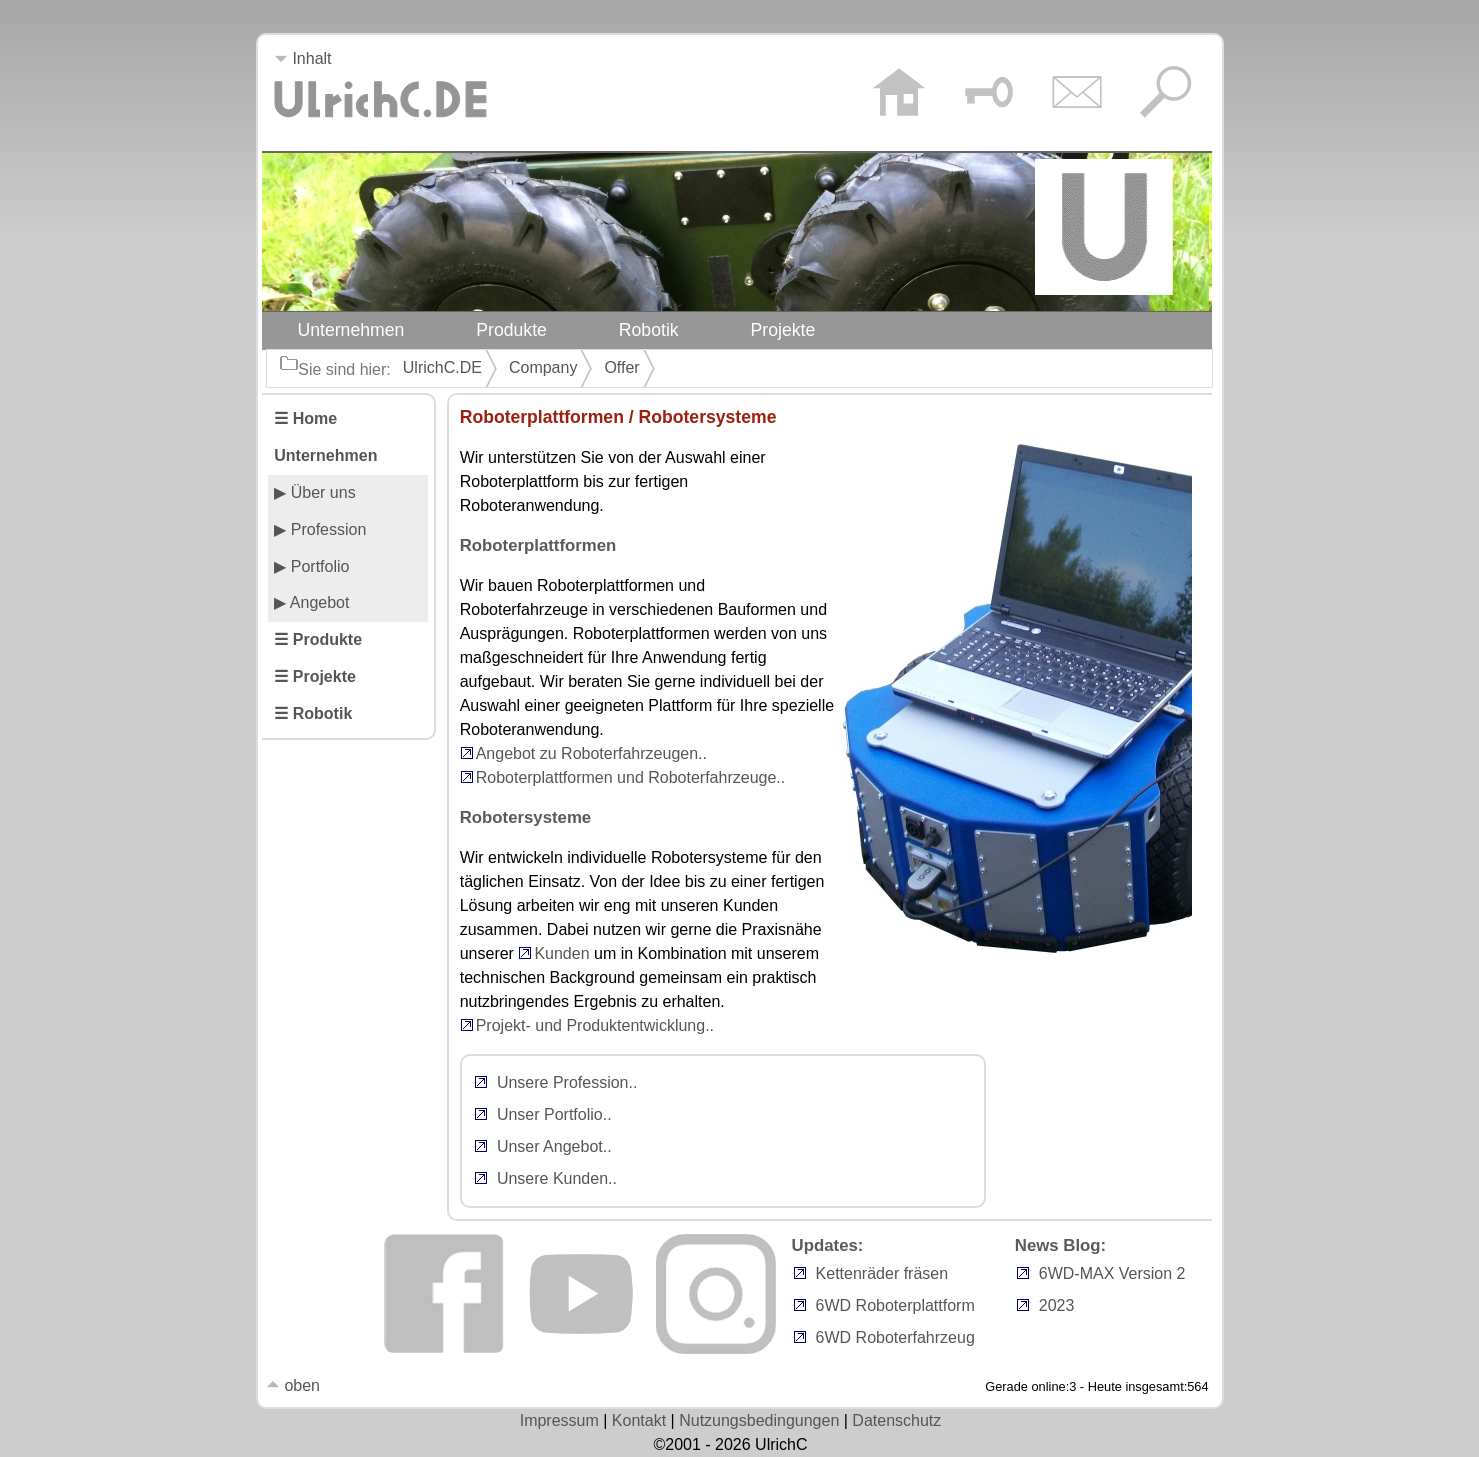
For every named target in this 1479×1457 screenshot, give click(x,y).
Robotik (649, 330)
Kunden (561, 953)
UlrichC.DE (442, 367)
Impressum (559, 1420)
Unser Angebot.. (554, 1146)
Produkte (511, 330)
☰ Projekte (315, 676)
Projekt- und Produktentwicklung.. (595, 1025)
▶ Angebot (311, 602)
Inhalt (303, 58)
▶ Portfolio (311, 566)
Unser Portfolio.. (554, 1114)
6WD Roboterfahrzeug (895, 1337)
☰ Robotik (313, 713)
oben (293, 1385)
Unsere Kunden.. (557, 1178)
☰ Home (305, 418)
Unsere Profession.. (567, 1082)
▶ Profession (320, 529)
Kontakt (639, 1420)
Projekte (783, 330)
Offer (621, 367)
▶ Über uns (314, 492)
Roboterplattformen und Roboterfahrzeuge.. (631, 777)
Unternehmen (351, 330)
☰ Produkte (318, 639)
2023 (1057, 1305)
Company (543, 367)
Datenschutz (896, 1420)
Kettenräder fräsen (882, 1273)
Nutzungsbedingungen (759, 1420)
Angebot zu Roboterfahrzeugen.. (591, 753)
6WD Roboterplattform (895, 1305)
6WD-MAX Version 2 (1112, 1273)
